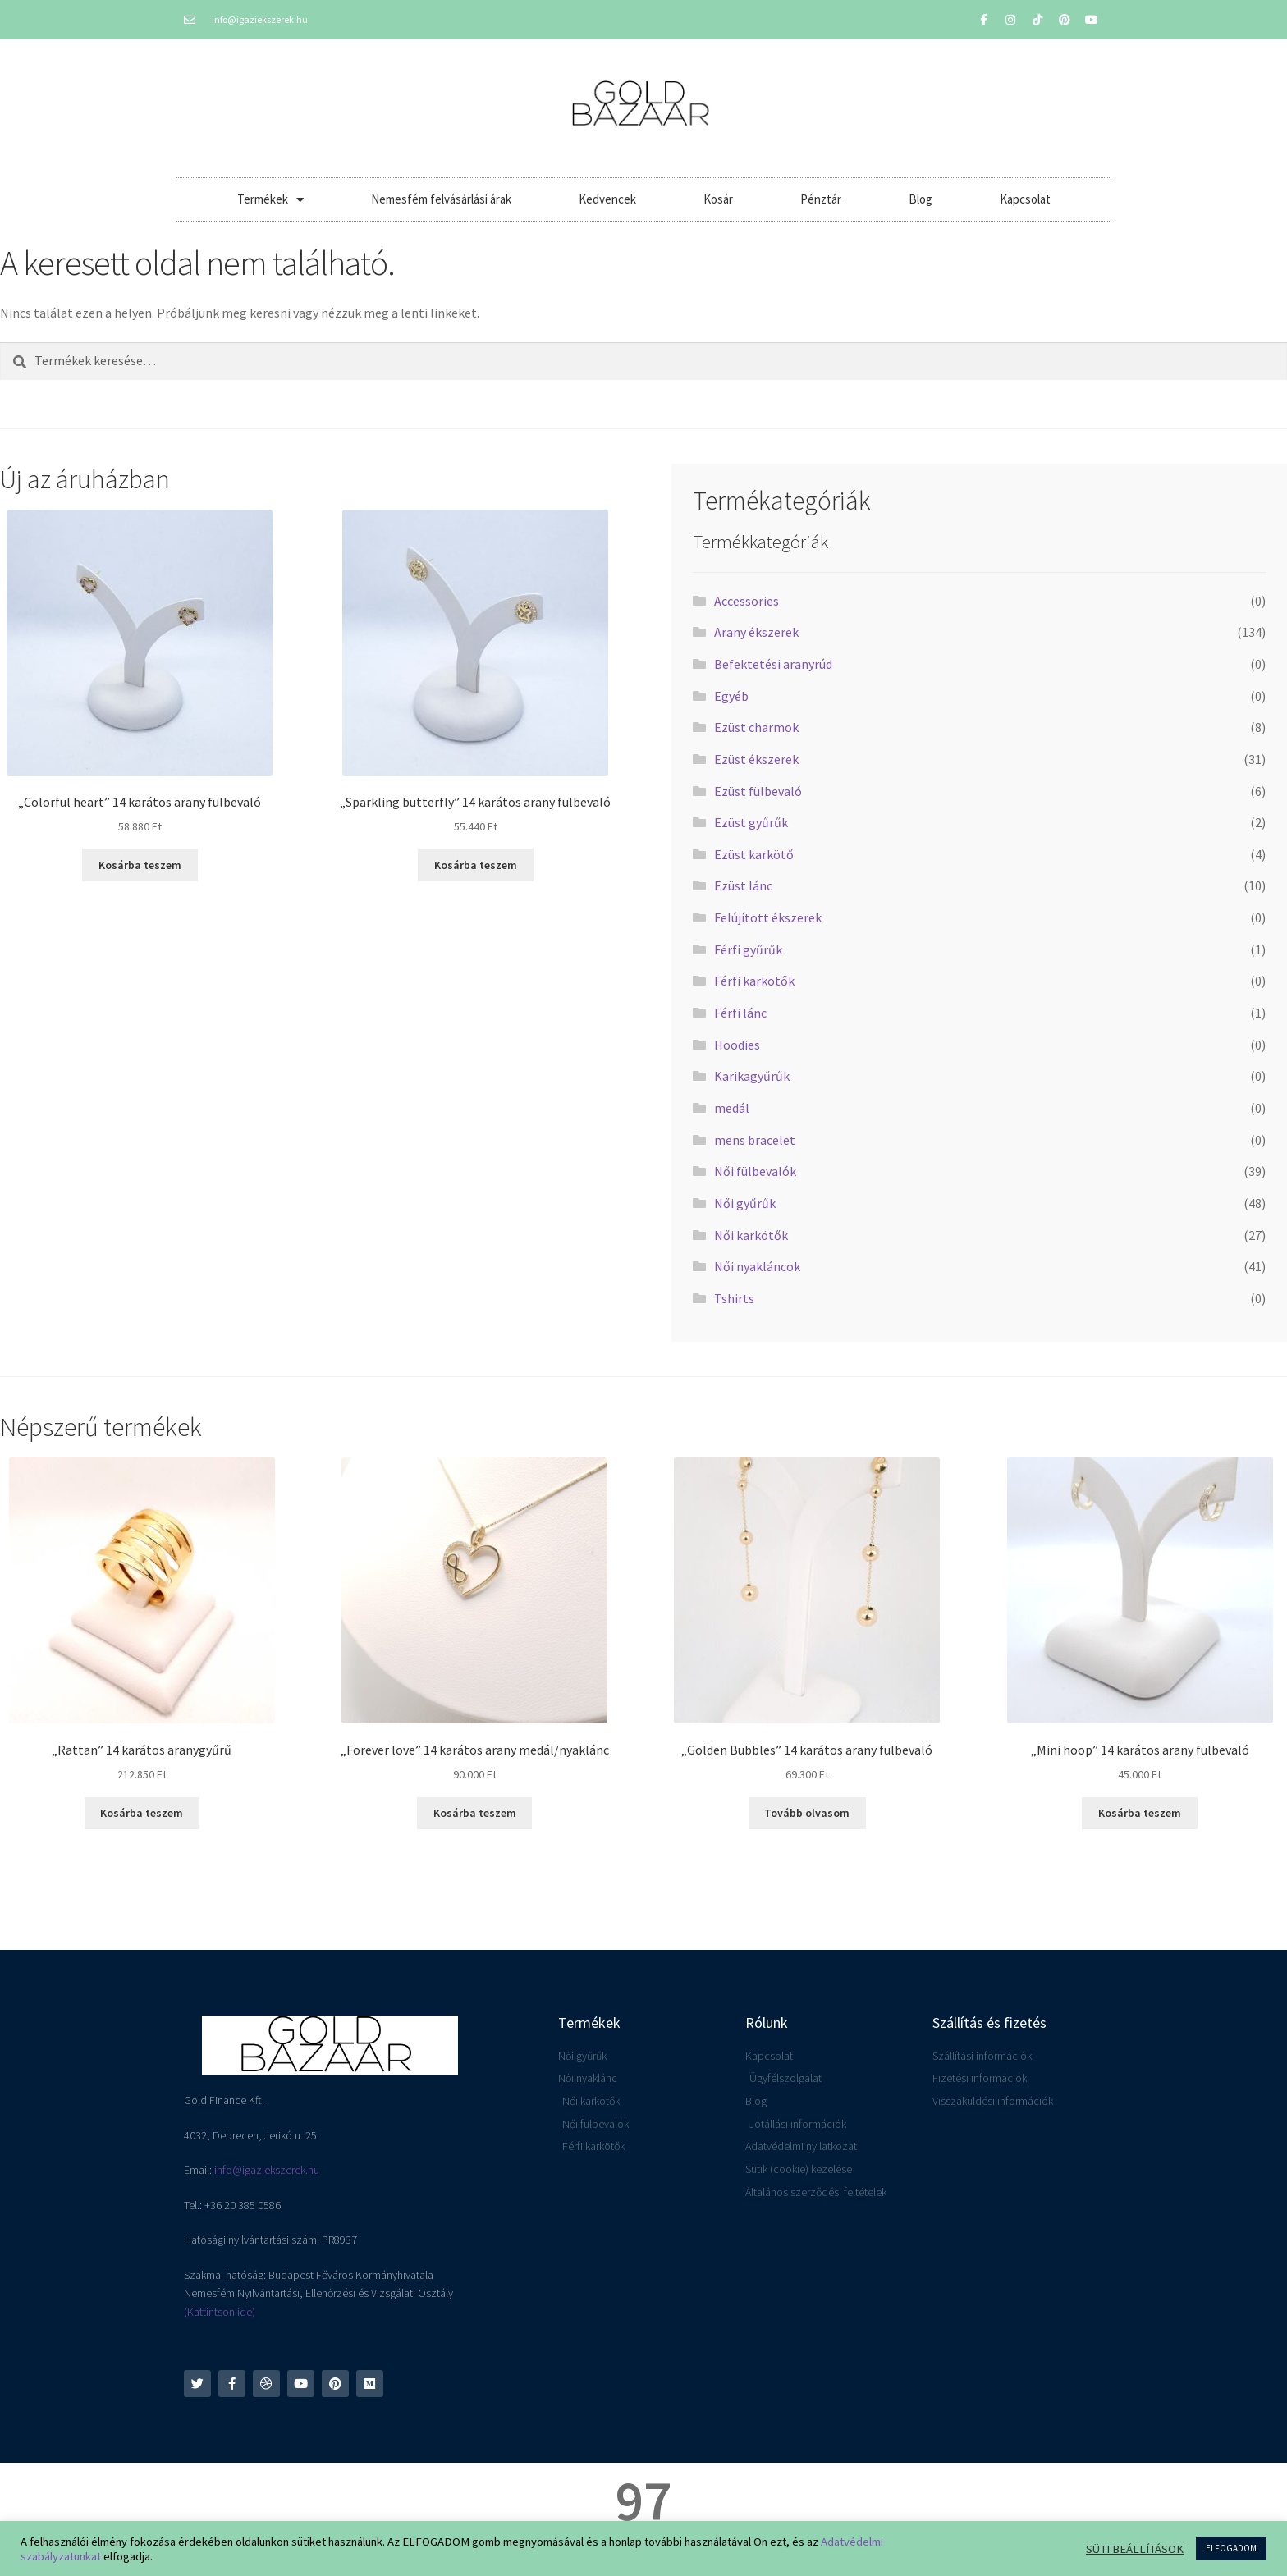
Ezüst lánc (743, 885)
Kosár (718, 199)
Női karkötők (751, 1235)
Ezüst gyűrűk (751, 822)
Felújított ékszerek (768, 917)
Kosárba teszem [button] (139, 865)
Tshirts (734, 1298)
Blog (920, 199)
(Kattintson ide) (219, 2311)
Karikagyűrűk (752, 1076)
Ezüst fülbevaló (758, 791)
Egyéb (731, 696)
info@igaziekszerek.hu (266, 2169)
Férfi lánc (740, 1012)
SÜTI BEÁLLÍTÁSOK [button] (1135, 2549)
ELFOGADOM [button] (1231, 2548)
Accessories (746, 601)
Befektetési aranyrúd (773, 664)
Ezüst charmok (756, 727)
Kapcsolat (1025, 199)
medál (731, 1108)
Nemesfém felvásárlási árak (441, 199)
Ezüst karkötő (754, 854)
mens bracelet (754, 1140)
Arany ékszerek (756, 632)
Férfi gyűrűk (748, 949)
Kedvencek (607, 199)
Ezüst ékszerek (756, 759)
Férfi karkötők (754, 980)
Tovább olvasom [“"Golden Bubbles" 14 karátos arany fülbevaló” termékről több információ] (807, 1812)
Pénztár (820, 199)
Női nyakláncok (757, 1266)
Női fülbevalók (755, 1171)
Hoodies (737, 1044)
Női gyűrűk (745, 1203)
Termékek (270, 199)
